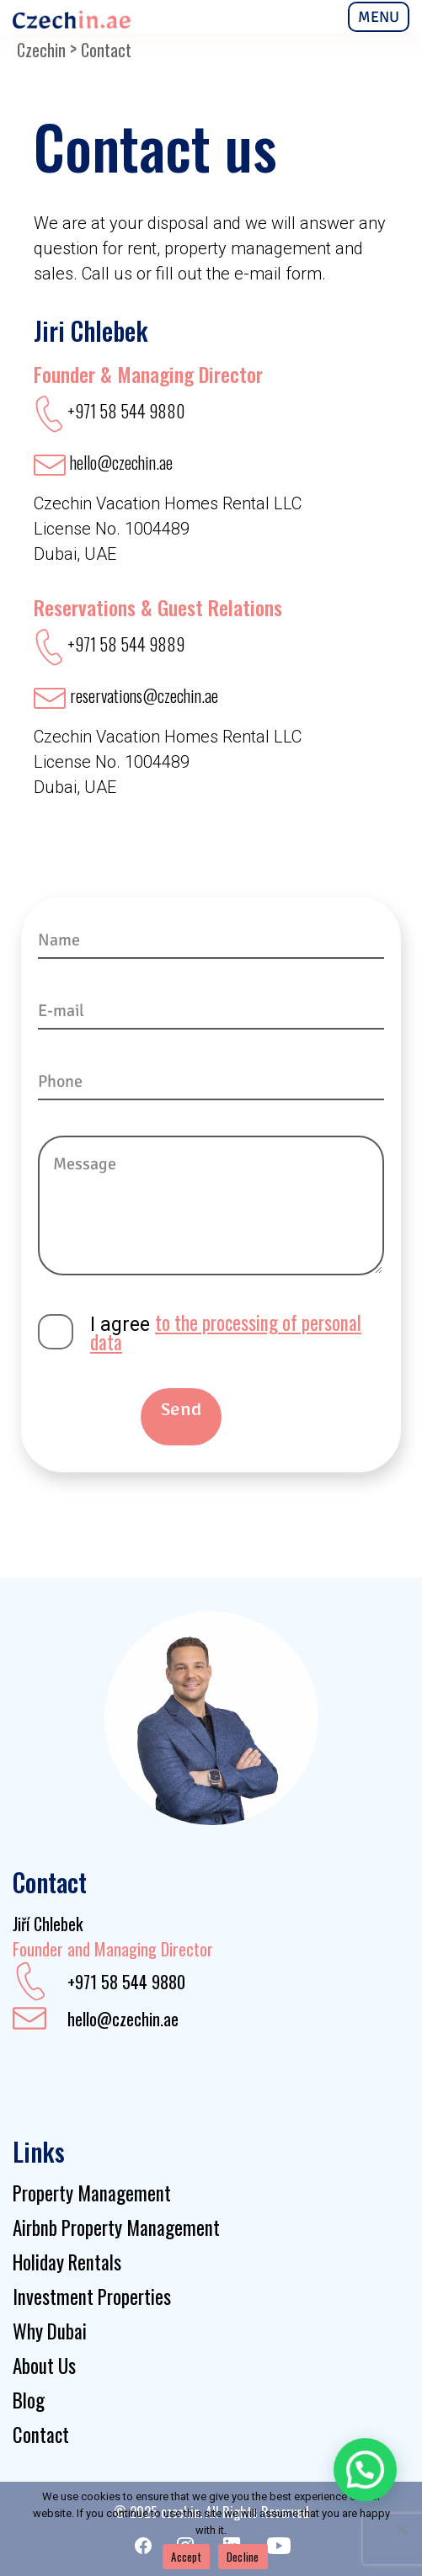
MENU (378, 17)
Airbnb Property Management (116, 2227)
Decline (243, 2556)
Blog (29, 2400)
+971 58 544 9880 (125, 410)
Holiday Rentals (67, 2262)
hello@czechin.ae (123, 2018)
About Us (44, 2365)
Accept (186, 2556)
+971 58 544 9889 (125, 644)
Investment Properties (92, 2296)
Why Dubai (50, 2331)
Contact (41, 2434)
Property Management (92, 2193)
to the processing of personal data (225, 1332)
